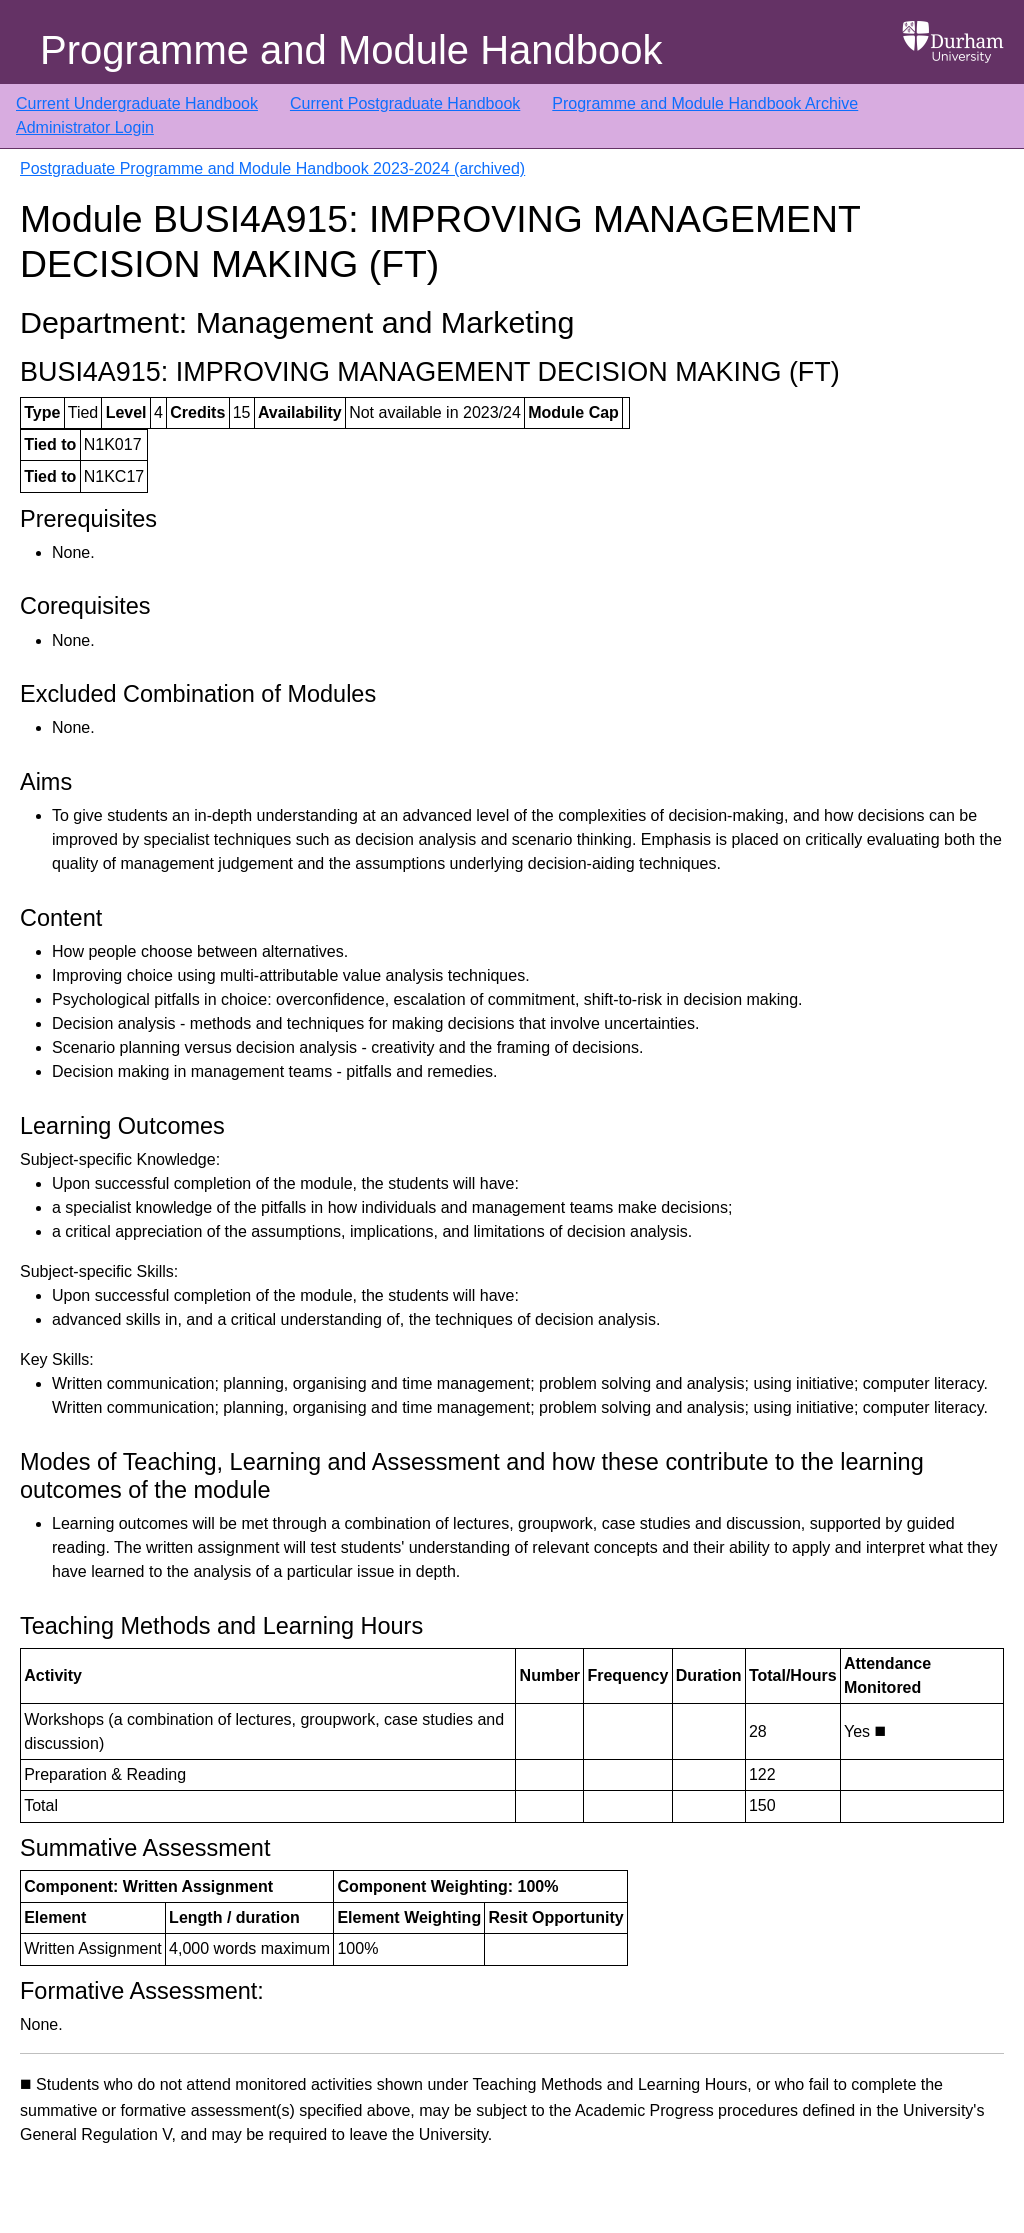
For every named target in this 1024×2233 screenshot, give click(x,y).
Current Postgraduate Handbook (405, 103)
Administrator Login (85, 127)
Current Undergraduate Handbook (137, 103)
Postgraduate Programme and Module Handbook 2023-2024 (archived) (272, 168)
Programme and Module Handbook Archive (705, 103)
